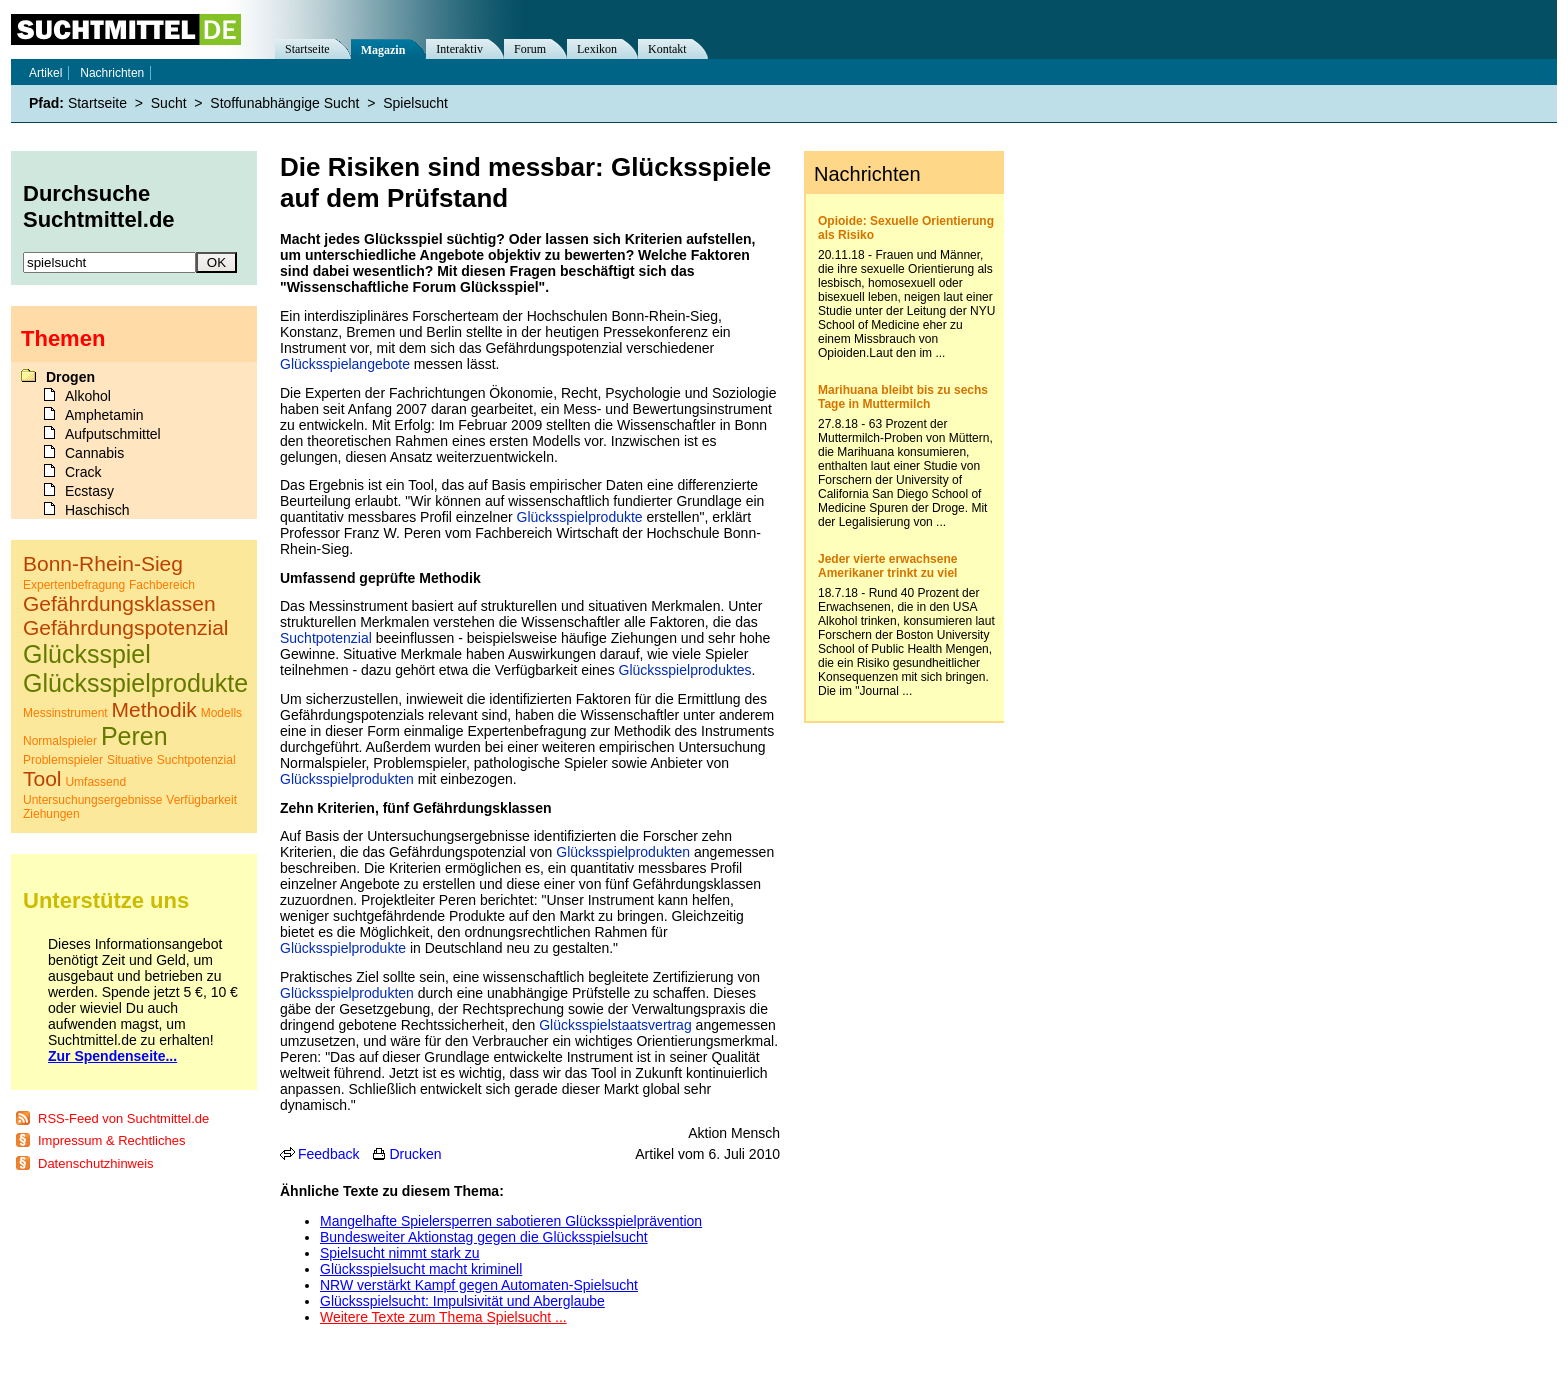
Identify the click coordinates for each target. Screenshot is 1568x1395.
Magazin (383, 50)
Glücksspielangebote (345, 364)
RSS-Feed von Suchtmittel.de (123, 1118)
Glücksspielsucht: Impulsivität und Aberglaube (462, 1301)
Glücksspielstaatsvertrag (615, 1025)
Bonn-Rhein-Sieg (103, 563)
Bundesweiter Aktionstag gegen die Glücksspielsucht (484, 1237)
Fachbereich (162, 585)
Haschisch (97, 510)
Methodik (154, 709)
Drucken (415, 1154)
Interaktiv (459, 49)
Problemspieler (63, 760)
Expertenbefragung (74, 585)
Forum (530, 49)
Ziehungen (51, 814)
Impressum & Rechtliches (111, 1140)
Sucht (169, 103)
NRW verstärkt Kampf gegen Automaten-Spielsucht (479, 1285)
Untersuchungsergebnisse (92, 800)
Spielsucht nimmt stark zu (400, 1253)
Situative (130, 760)
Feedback (328, 1154)
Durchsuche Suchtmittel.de (99, 206)
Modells (221, 713)
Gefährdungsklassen (119, 603)
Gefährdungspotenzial (125, 627)
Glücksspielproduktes (685, 670)
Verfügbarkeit (201, 800)
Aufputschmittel (113, 434)
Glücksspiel (87, 654)
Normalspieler (60, 741)
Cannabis (94, 453)
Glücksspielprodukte (580, 517)
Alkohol (88, 396)
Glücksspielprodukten (347, 779)
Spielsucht (415, 103)
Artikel (45, 73)
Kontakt (667, 49)
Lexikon (597, 49)
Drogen (70, 377)
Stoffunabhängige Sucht (284, 103)
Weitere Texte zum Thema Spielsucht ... (443, 1317)
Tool (42, 778)
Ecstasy (89, 491)
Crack (83, 472)
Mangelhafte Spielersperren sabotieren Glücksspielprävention (511, 1221)
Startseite (307, 49)
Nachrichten (112, 73)
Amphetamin (104, 415)
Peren (134, 736)
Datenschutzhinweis (96, 1163)
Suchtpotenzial (326, 638)
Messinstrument (65, 713)
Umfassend (95, 782)
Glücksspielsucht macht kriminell (421, 1269)
